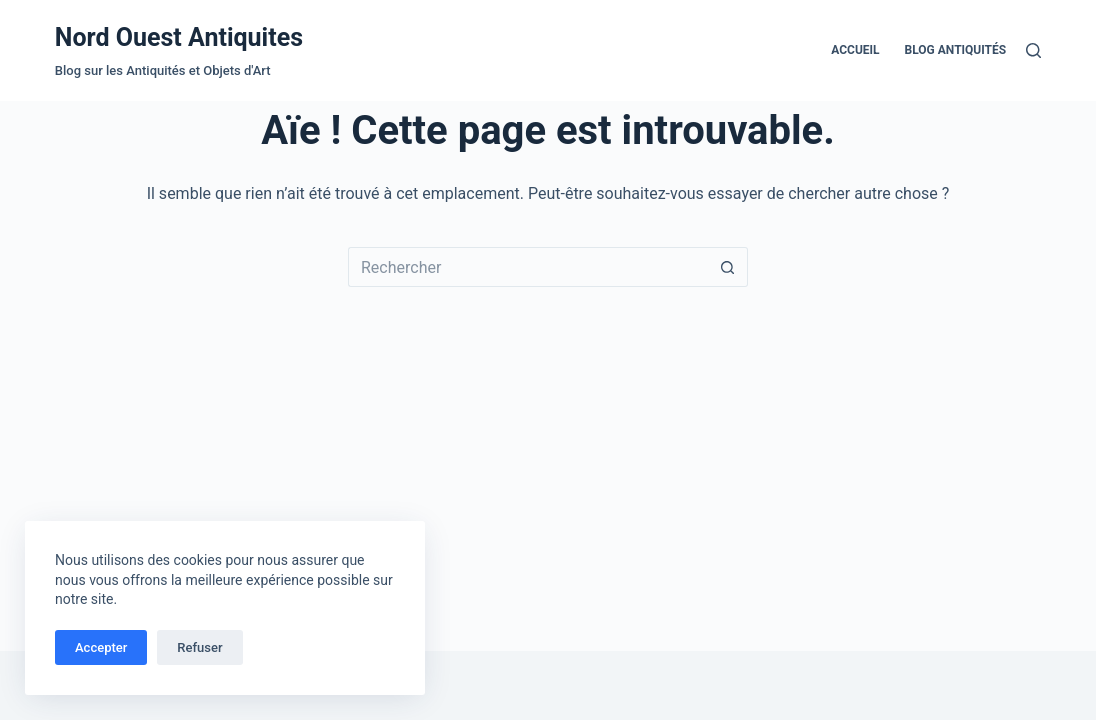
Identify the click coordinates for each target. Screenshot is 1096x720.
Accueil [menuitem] (855, 50)
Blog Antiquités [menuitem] (956, 50)
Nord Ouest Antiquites (179, 37)
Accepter (101, 647)
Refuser (199, 647)
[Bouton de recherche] (728, 267)
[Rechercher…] (528, 267)
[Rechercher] (1033, 50)
